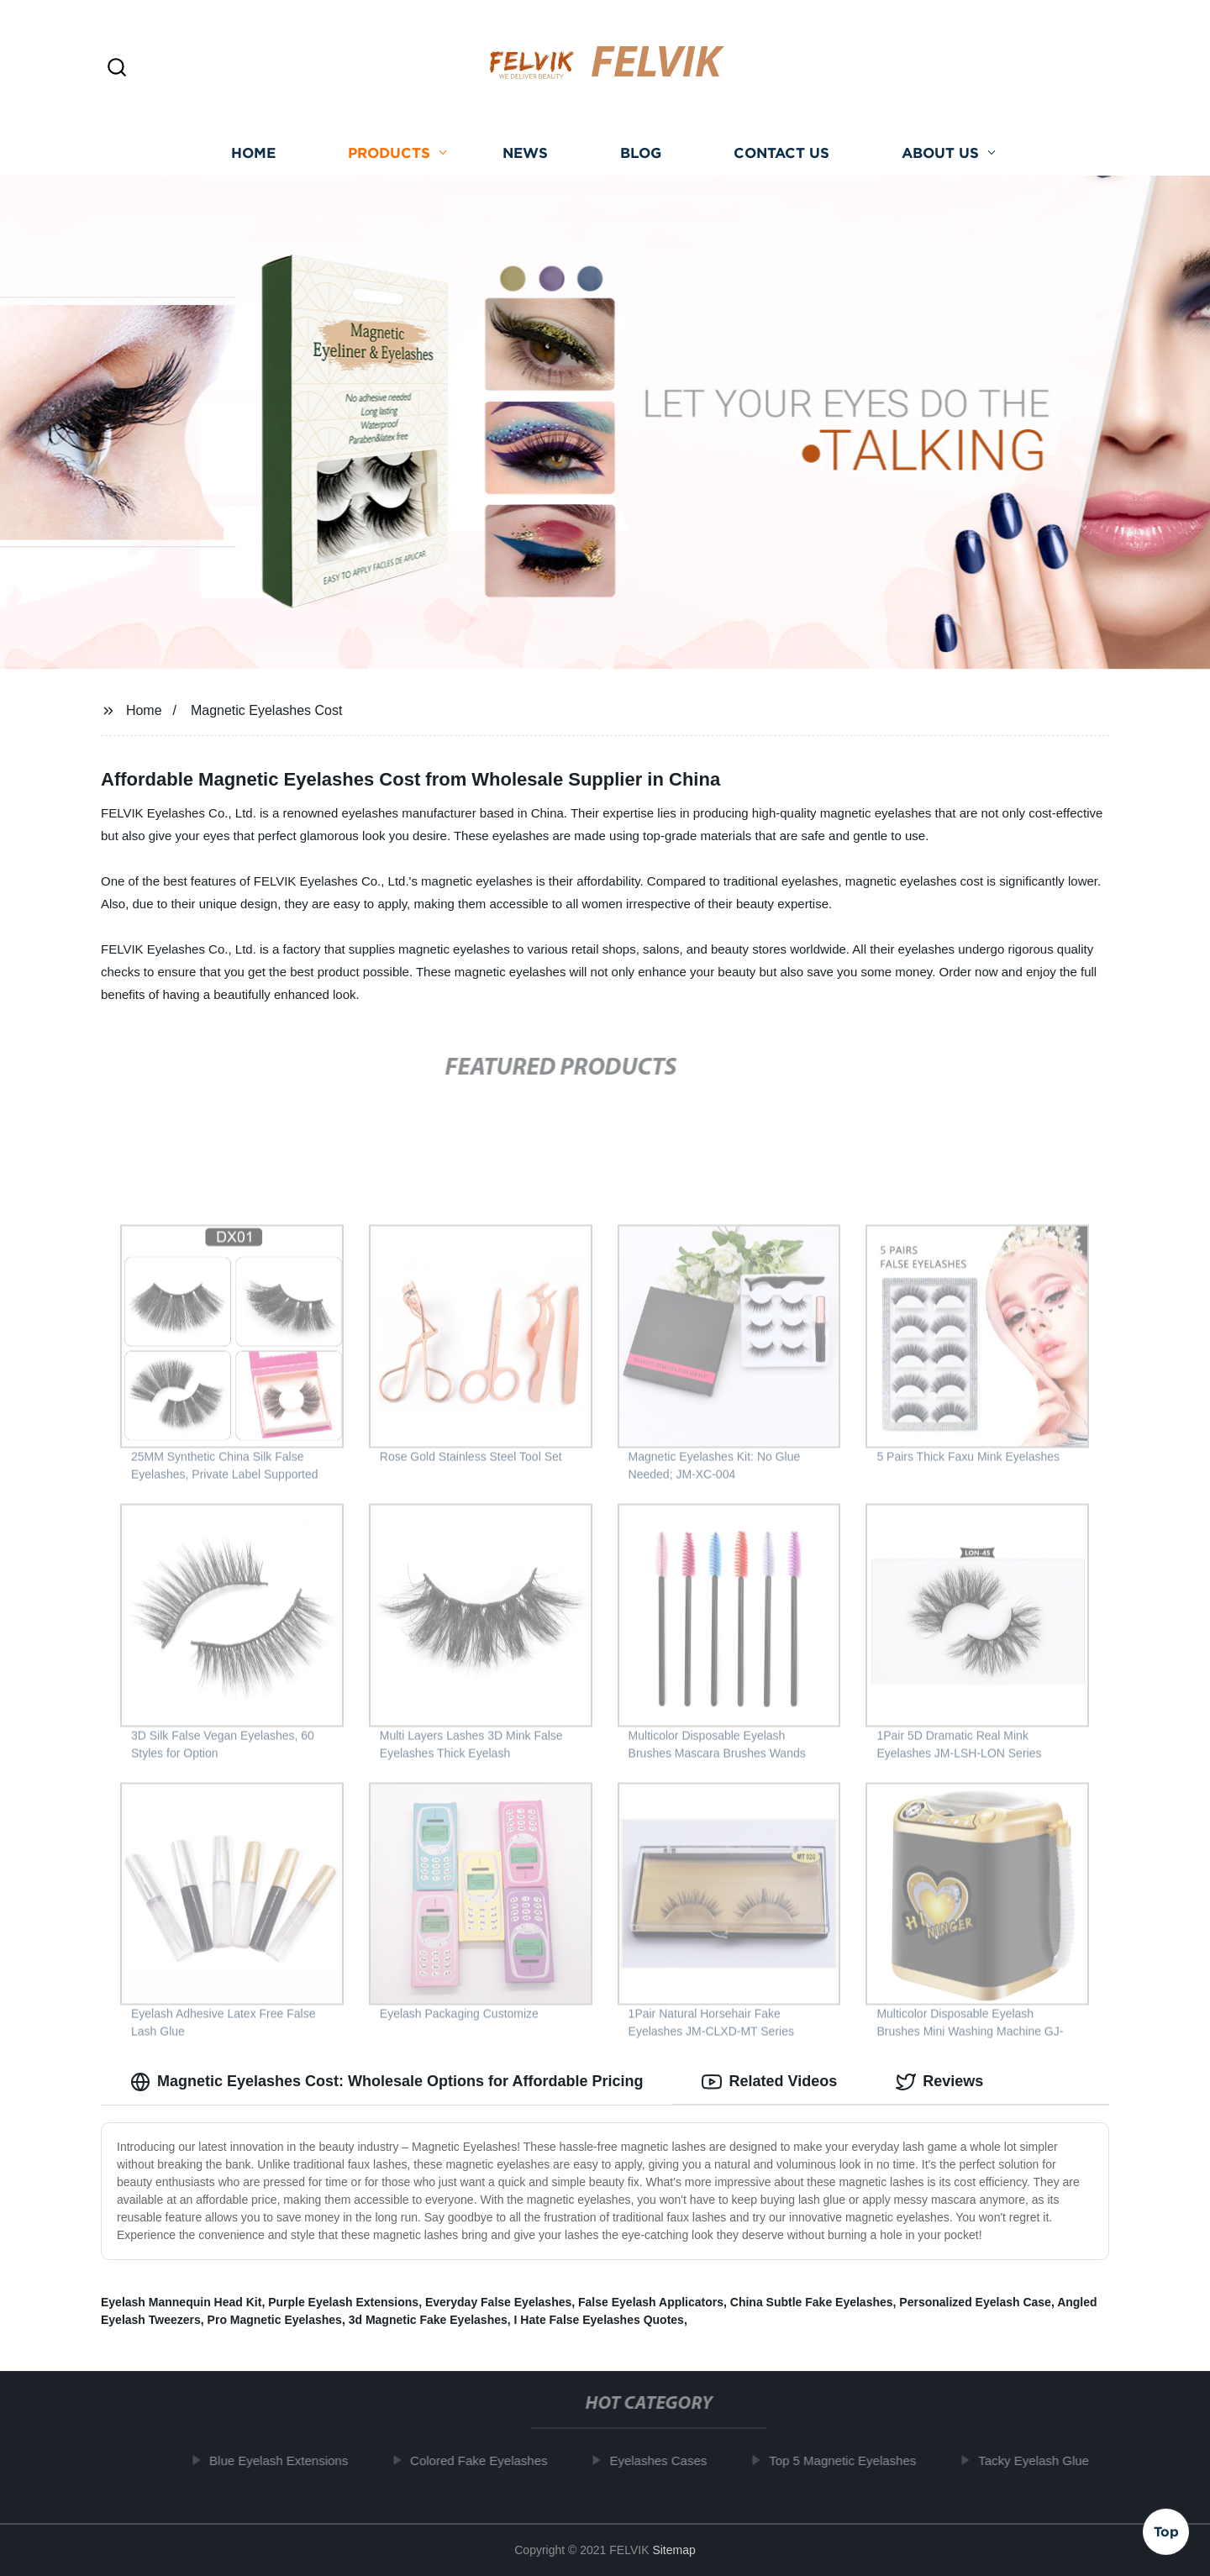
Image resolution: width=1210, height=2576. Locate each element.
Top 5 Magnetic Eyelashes (850, 2460)
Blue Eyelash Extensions (287, 2460)
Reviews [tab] (939, 2082)
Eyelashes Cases (666, 2460)
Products (389, 153)
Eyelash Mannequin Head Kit (181, 2302)
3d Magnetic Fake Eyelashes (428, 2319)
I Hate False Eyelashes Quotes (599, 2319)
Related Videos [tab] (769, 2082)
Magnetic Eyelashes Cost (267, 710)
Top (1166, 2530)
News (525, 153)
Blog (640, 153)
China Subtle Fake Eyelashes (811, 2302)
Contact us (781, 153)
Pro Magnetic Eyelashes (275, 2319)
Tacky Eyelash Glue (1041, 2460)
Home (253, 153)
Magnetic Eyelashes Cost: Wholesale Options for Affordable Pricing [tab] (386, 2082)
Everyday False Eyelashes (498, 2302)
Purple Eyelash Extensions (343, 2302)
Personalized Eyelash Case (975, 2302)
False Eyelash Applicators (650, 2302)
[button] (117, 68)
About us (940, 153)
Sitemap (673, 2550)
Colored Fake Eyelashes (486, 2460)
